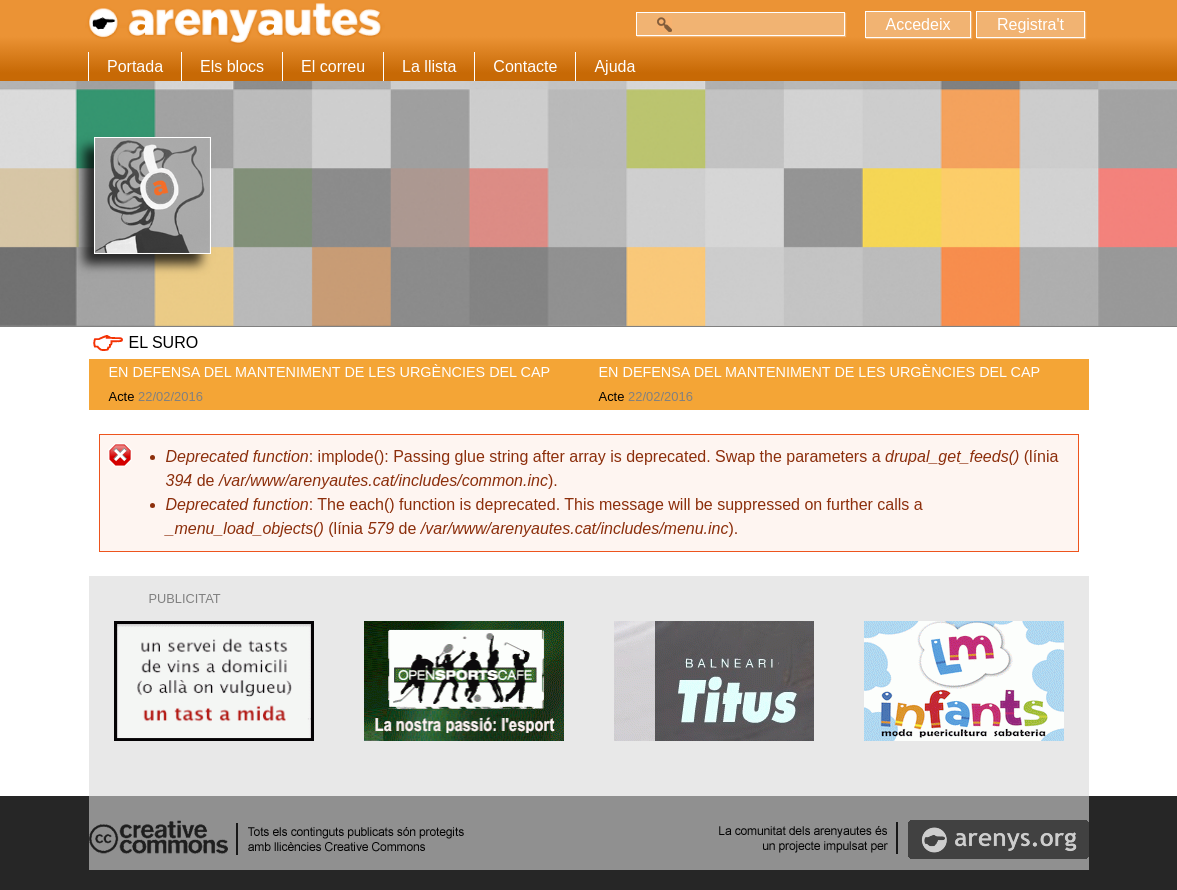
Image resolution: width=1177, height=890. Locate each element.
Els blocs (232, 66)
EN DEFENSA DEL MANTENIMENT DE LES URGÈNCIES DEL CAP (330, 372)
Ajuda (614, 66)
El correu (333, 66)
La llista (429, 66)
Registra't (1030, 24)
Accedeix (918, 24)
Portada (135, 66)
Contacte (525, 66)
